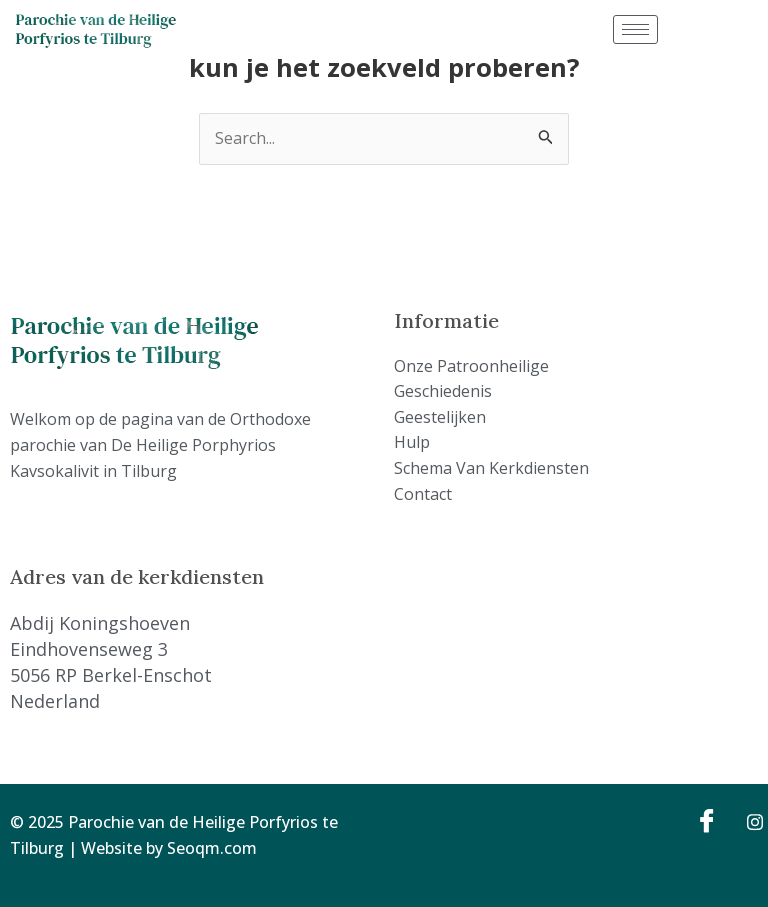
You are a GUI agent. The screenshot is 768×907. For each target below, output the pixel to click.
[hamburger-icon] (635, 29)
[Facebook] (704, 820)
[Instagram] (748, 820)
